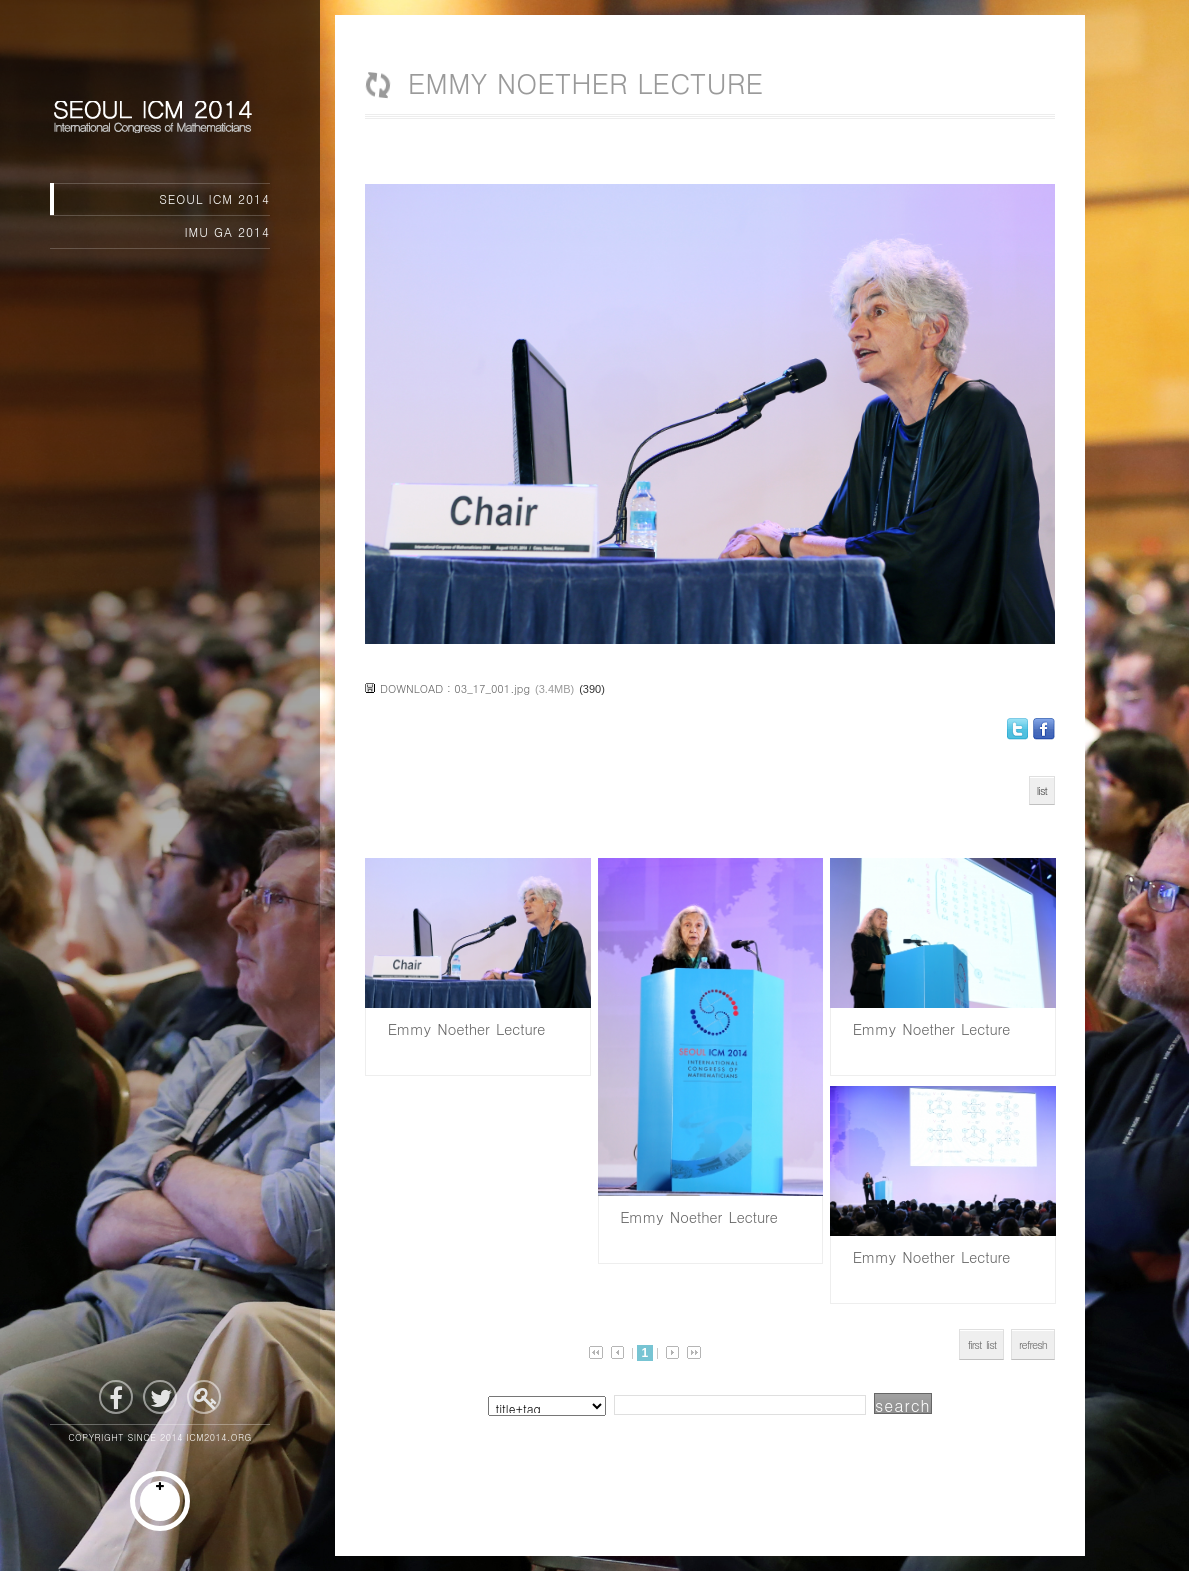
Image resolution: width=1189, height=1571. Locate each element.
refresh (1033, 1344)
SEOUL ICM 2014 (214, 198)
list (1042, 790)
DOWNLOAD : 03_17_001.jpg (455, 688)
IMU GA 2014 (228, 231)
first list (981, 1344)
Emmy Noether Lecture (463, 1028)
